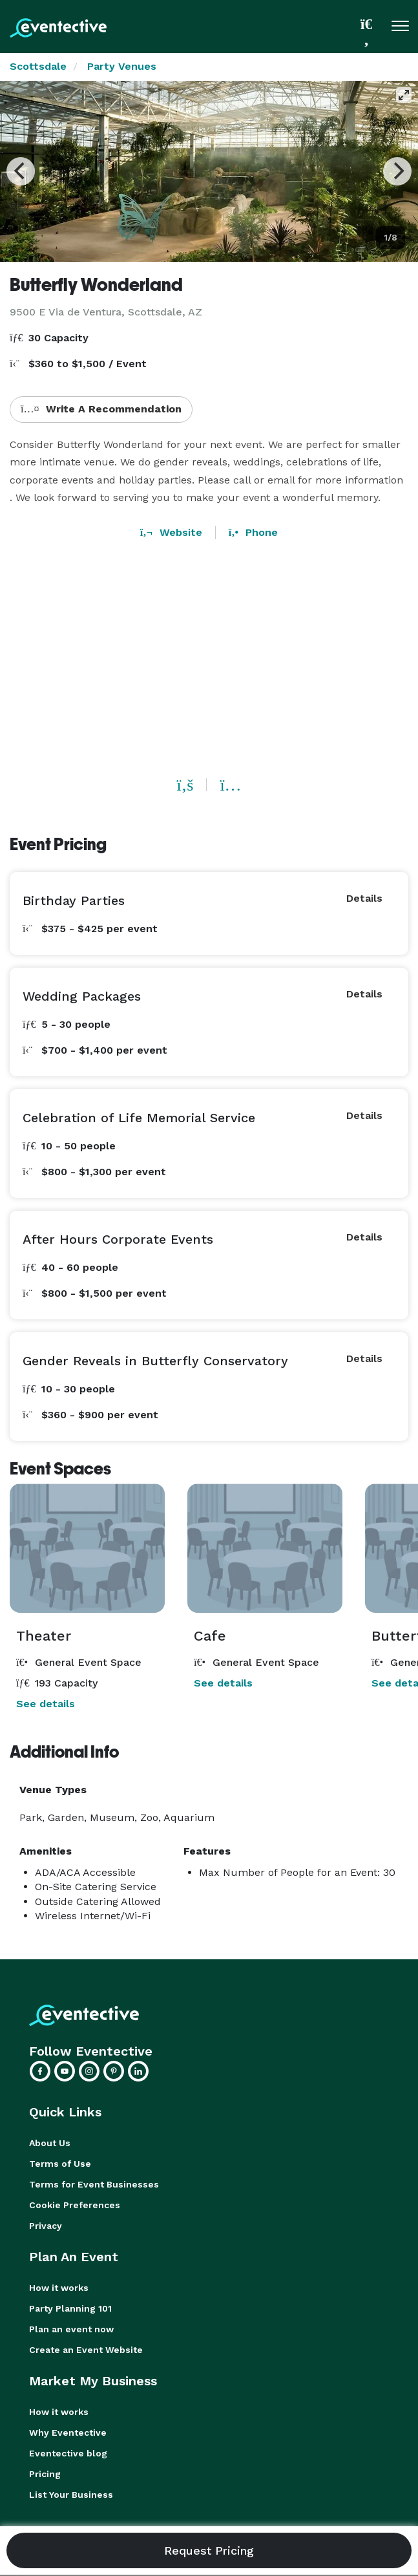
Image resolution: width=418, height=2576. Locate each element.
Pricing (45, 2474)
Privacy (45, 2225)
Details (364, 898)
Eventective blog (68, 2453)
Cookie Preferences (74, 2205)
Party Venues (121, 66)
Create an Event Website (86, 2350)
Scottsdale (38, 66)
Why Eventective (68, 2432)
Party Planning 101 (70, 2308)
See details (45, 1704)
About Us (49, 2143)
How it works (59, 2288)
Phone (253, 532)
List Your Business (71, 2494)
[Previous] (20, 171)
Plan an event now (71, 2329)
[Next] (397, 171)
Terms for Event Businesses (94, 2184)
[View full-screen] (404, 95)
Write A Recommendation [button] (101, 409)
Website (171, 532)
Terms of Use (60, 2163)
